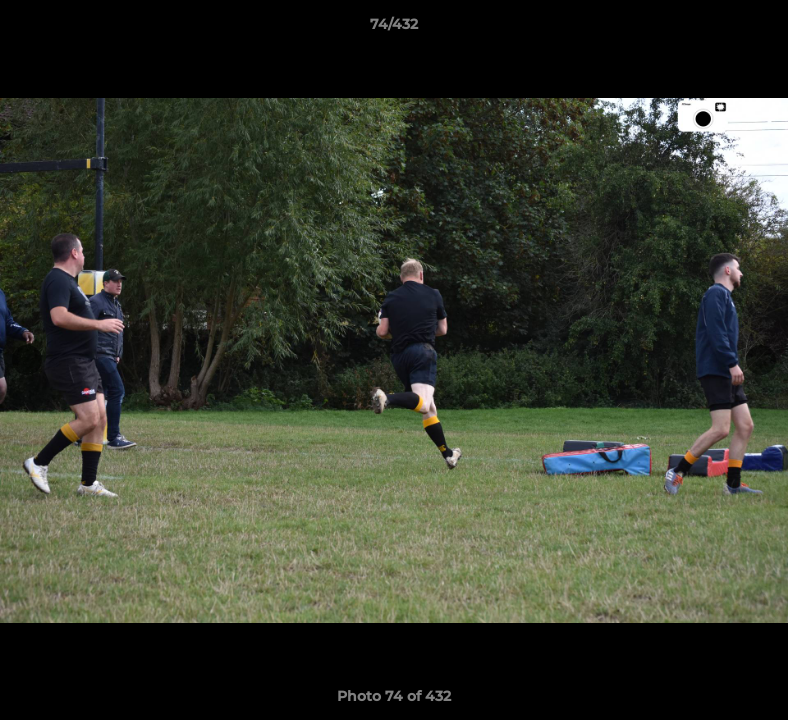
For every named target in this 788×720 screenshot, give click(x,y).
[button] (752, 29)
